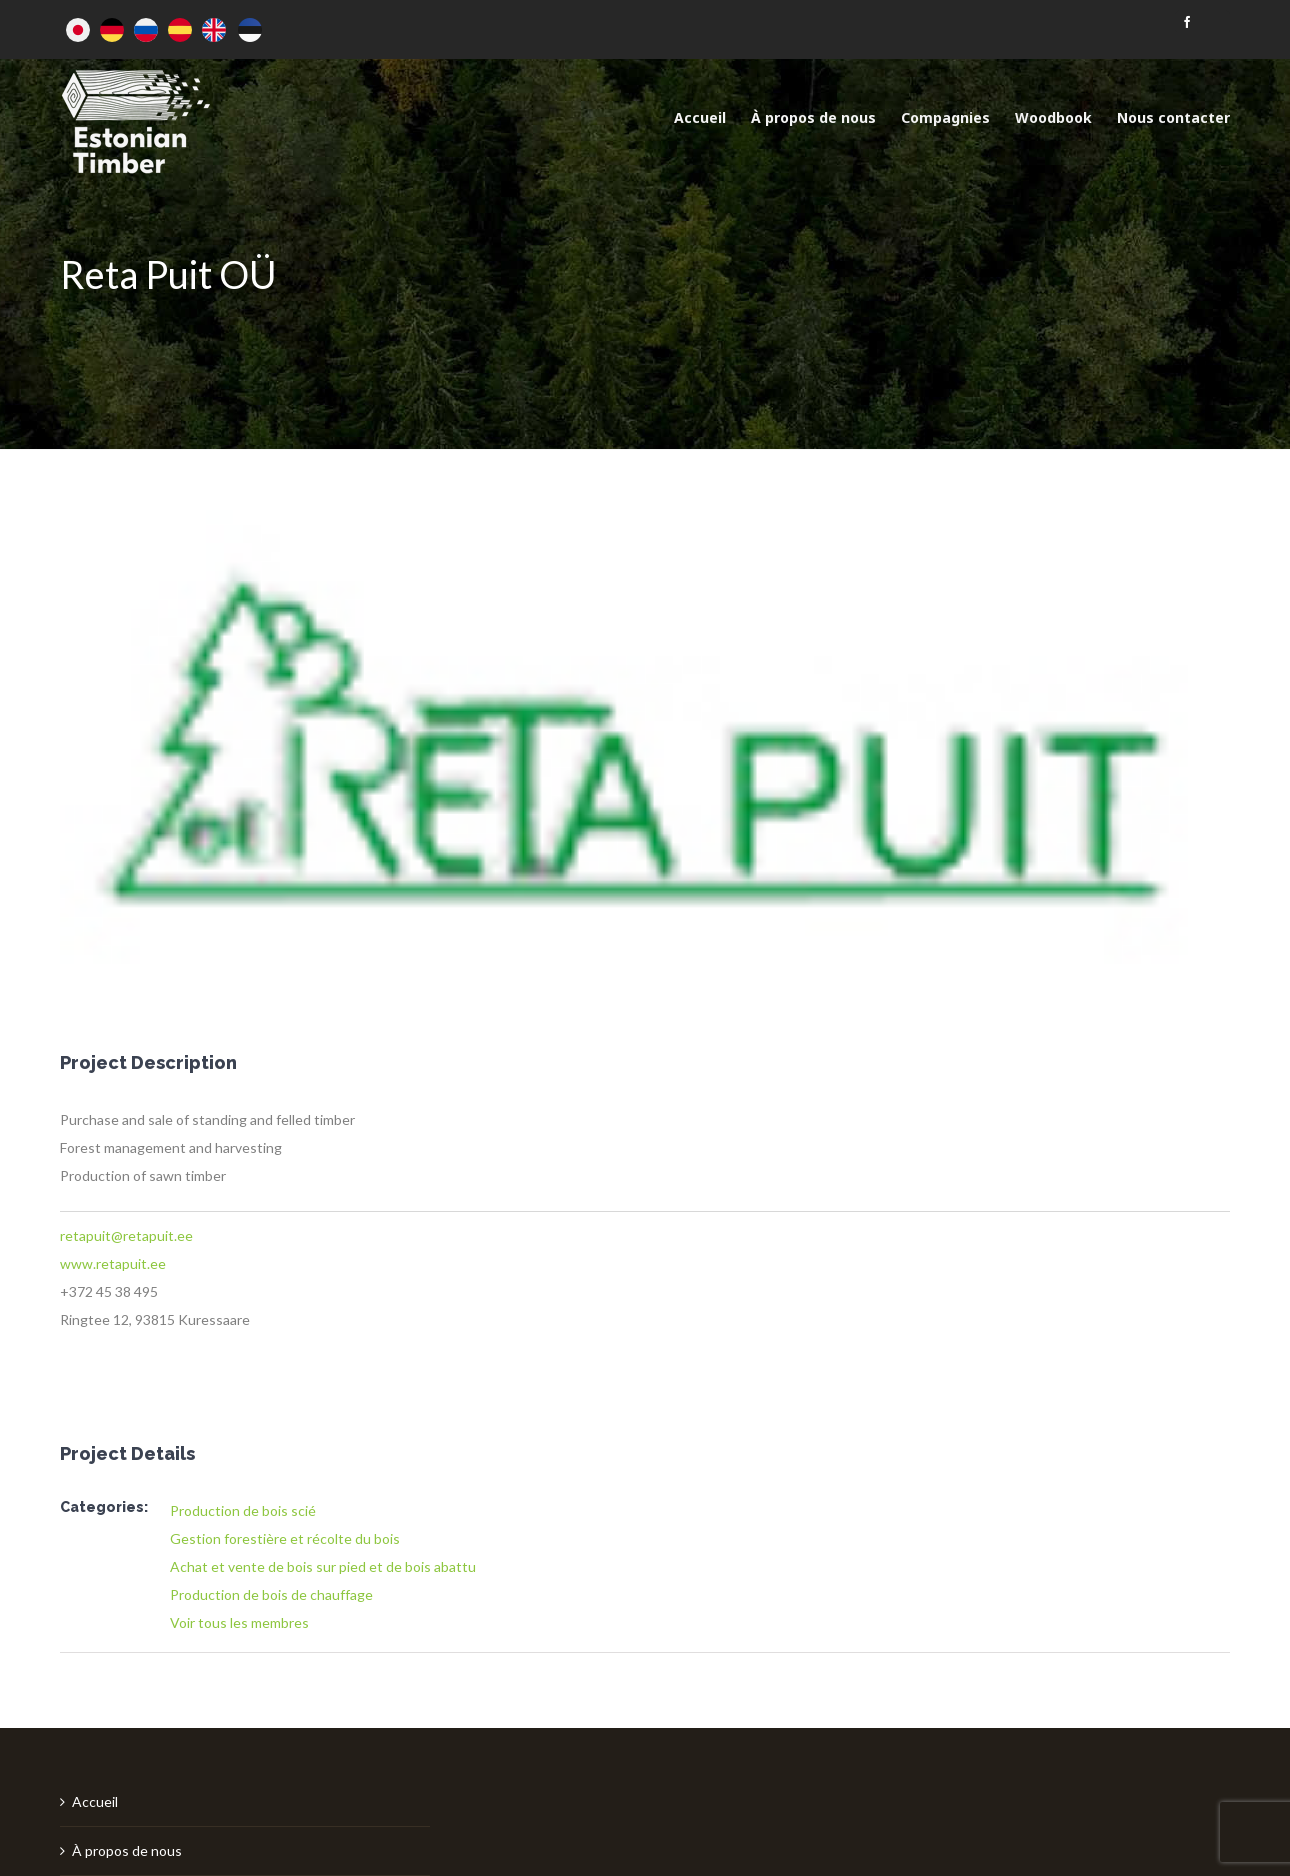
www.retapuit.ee (113, 1263)
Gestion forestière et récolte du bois (285, 1538)
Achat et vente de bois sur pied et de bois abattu (323, 1566)
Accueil (95, 1801)
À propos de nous (127, 1850)
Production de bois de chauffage (271, 1594)
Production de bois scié (243, 1510)
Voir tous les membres (239, 1622)
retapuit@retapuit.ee (126, 1235)
